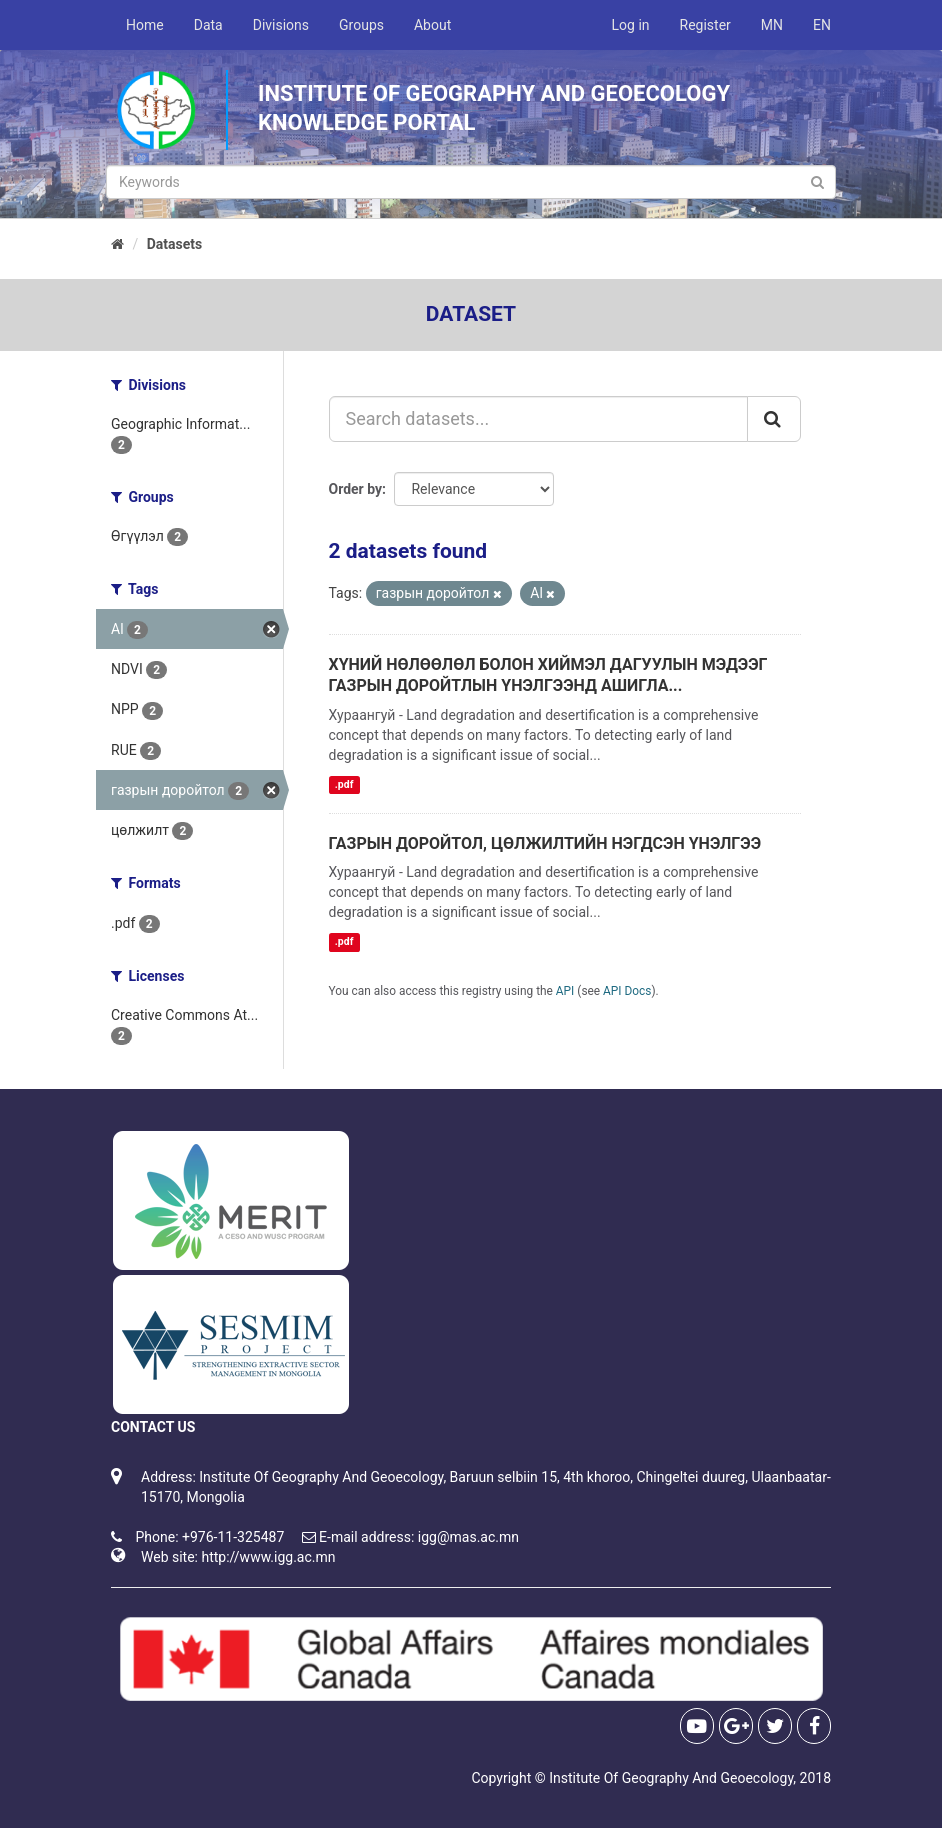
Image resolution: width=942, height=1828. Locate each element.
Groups (361, 25)
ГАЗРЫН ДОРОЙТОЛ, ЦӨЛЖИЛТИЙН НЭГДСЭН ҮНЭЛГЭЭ (545, 843)
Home (145, 25)
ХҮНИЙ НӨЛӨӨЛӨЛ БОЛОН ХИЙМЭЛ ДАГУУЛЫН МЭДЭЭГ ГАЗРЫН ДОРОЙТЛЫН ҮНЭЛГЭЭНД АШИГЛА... (548, 675)
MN (772, 25)
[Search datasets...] (539, 419)
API (565, 991)
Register (705, 25)
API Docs (627, 991)
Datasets (175, 244)
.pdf (344, 784)
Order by (356, 489)
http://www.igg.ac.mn (268, 1557)
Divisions (281, 25)
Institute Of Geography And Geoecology (671, 1778)
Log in (631, 25)
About (432, 25)
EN (822, 25)
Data (208, 25)
